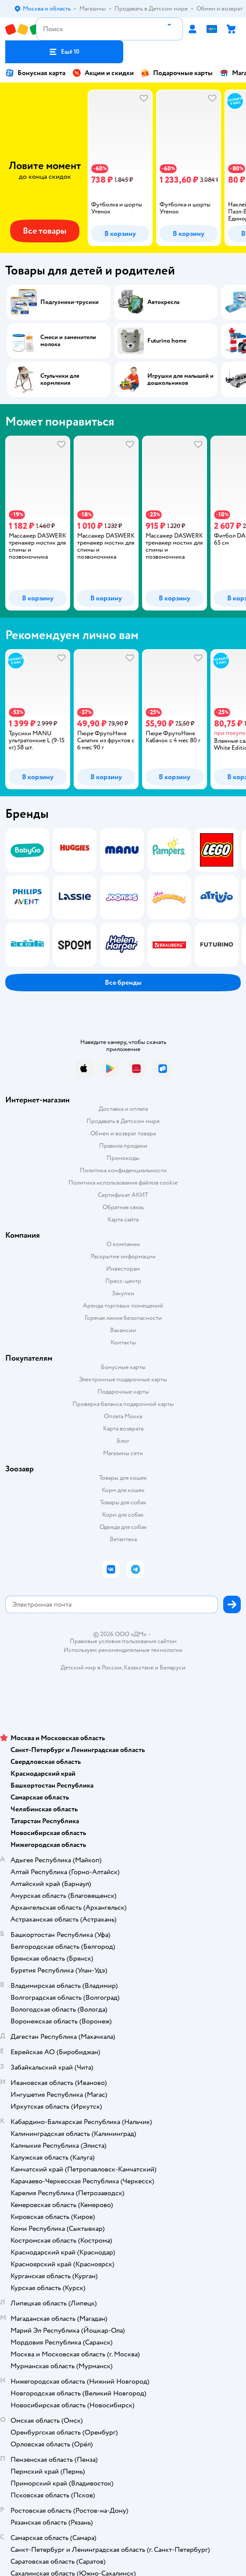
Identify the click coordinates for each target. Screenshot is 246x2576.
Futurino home (166, 340)
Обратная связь (123, 1207)
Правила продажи (123, 1145)
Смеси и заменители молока (68, 341)
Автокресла (163, 302)
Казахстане (138, 1667)
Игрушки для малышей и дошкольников (180, 379)
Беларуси (172, 1667)
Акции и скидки (103, 73)
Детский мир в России (91, 1667)
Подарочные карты (177, 73)
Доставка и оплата (123, 1109)
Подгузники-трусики (69, 302)
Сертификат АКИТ (123, 1195)
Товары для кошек (123, 1477)
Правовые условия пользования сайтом (123, 1641)
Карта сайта (123, 1219)
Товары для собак (123, 1502)
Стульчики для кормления (59, 379)
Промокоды (123, 1158)
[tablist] (123, 168)
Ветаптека (123, 1539)
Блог (123, 1441)
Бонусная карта (35, 73)
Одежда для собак (123, 1527)
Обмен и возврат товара (123, 1133)
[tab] (118, 168)
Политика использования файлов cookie (123, 1182)
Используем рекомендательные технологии (123, 1650)
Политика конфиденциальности (123, 1170)
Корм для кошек (123, 1490)
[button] (64, 51)
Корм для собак (123, 1514)
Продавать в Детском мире (123, 1121)
